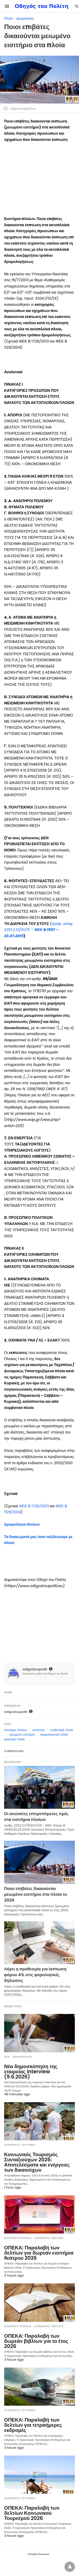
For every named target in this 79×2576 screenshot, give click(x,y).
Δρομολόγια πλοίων (22, 1524)
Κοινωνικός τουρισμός (20, 2144)
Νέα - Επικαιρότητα (18, 2056)
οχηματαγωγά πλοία (54, 1734)
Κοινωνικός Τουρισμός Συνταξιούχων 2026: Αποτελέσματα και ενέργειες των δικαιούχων (37, 2162)
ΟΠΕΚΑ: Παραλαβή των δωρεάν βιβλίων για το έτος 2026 (36, 2341)
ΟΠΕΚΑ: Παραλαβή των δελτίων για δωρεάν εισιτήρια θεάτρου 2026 (38, 2252)
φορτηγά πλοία (14, 1739)
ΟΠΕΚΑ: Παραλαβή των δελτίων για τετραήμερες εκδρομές (33, 2425)
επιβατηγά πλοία (61, 1730)
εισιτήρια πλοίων (15, 1730)
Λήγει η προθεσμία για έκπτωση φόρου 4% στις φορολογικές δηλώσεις (35, 1974)
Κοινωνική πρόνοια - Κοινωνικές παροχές (34, 2238)
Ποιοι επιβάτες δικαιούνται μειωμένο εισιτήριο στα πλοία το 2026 (35, 1894)
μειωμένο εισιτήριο (22, 1734)
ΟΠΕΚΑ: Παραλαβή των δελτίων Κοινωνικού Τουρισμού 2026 (32, 2513)
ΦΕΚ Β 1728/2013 (34, 1506)
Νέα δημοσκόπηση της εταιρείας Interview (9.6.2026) (30, 2071)
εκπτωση (38, 1730)
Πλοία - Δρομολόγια (19, 18)
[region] (39, 180)
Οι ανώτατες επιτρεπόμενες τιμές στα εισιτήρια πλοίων (36, 1816)
